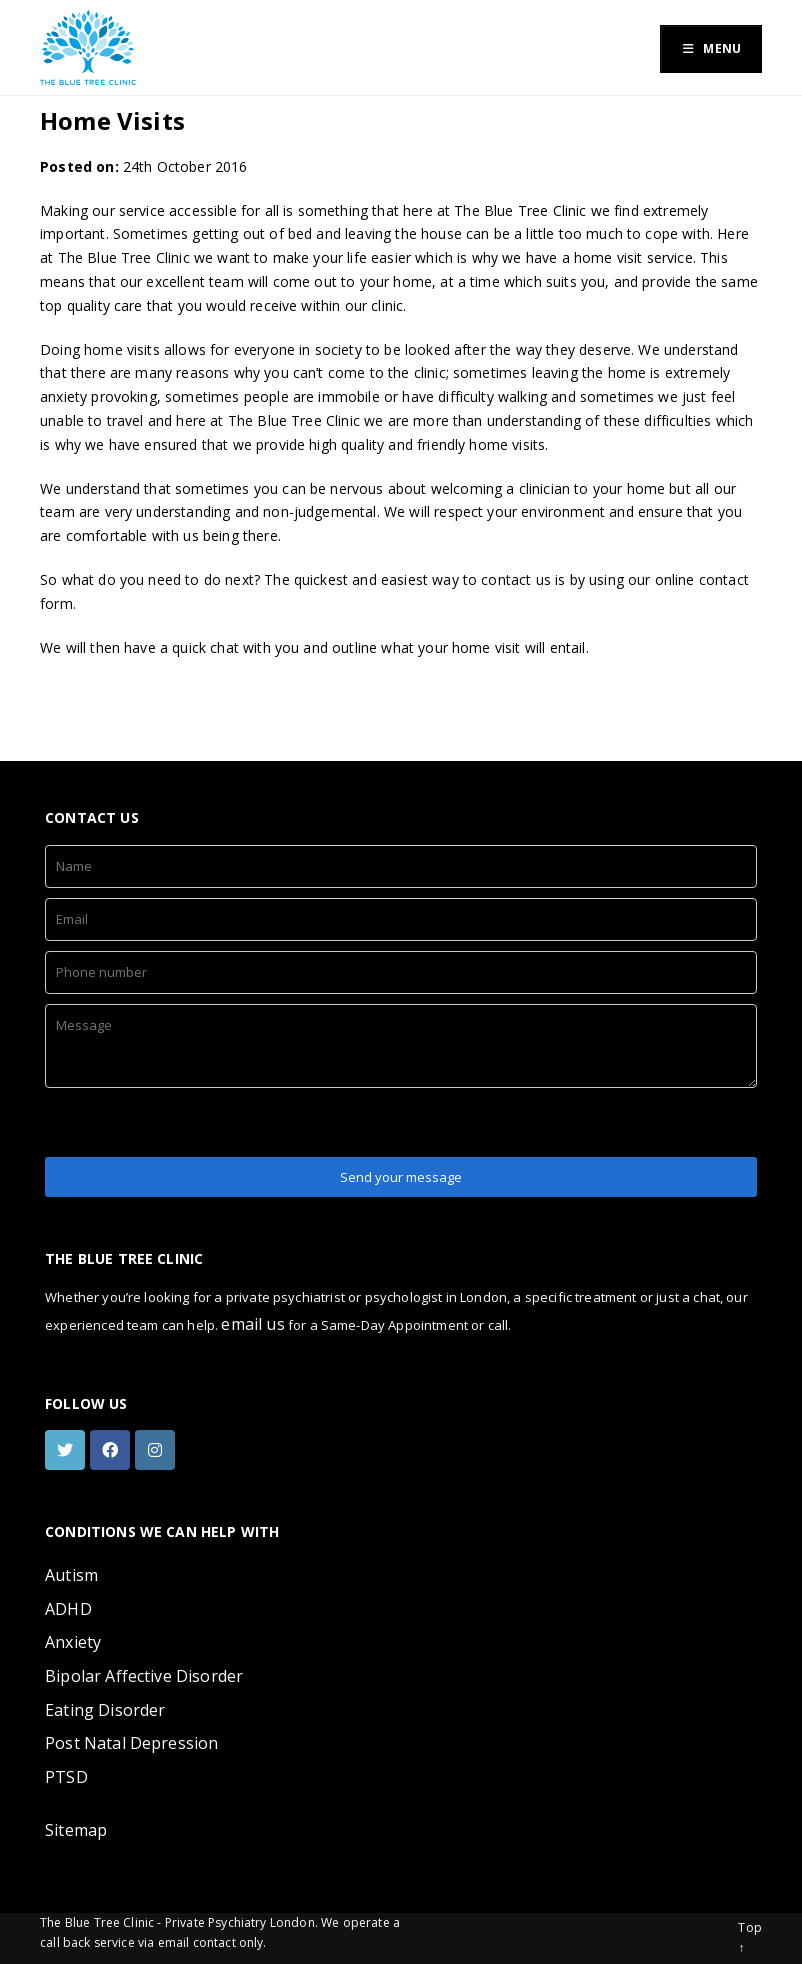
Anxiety (73, 1642)
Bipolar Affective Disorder (144, 1676)
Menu (711, 48)
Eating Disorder (105, 1710)
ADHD (68, 1609)
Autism (71, 1575)
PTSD (66, 1777)
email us (252, 1324)
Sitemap (76, 1830)
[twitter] (67, 1450)
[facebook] (112, 1450)
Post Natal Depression (131, 1743)
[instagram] (157, 1450)
